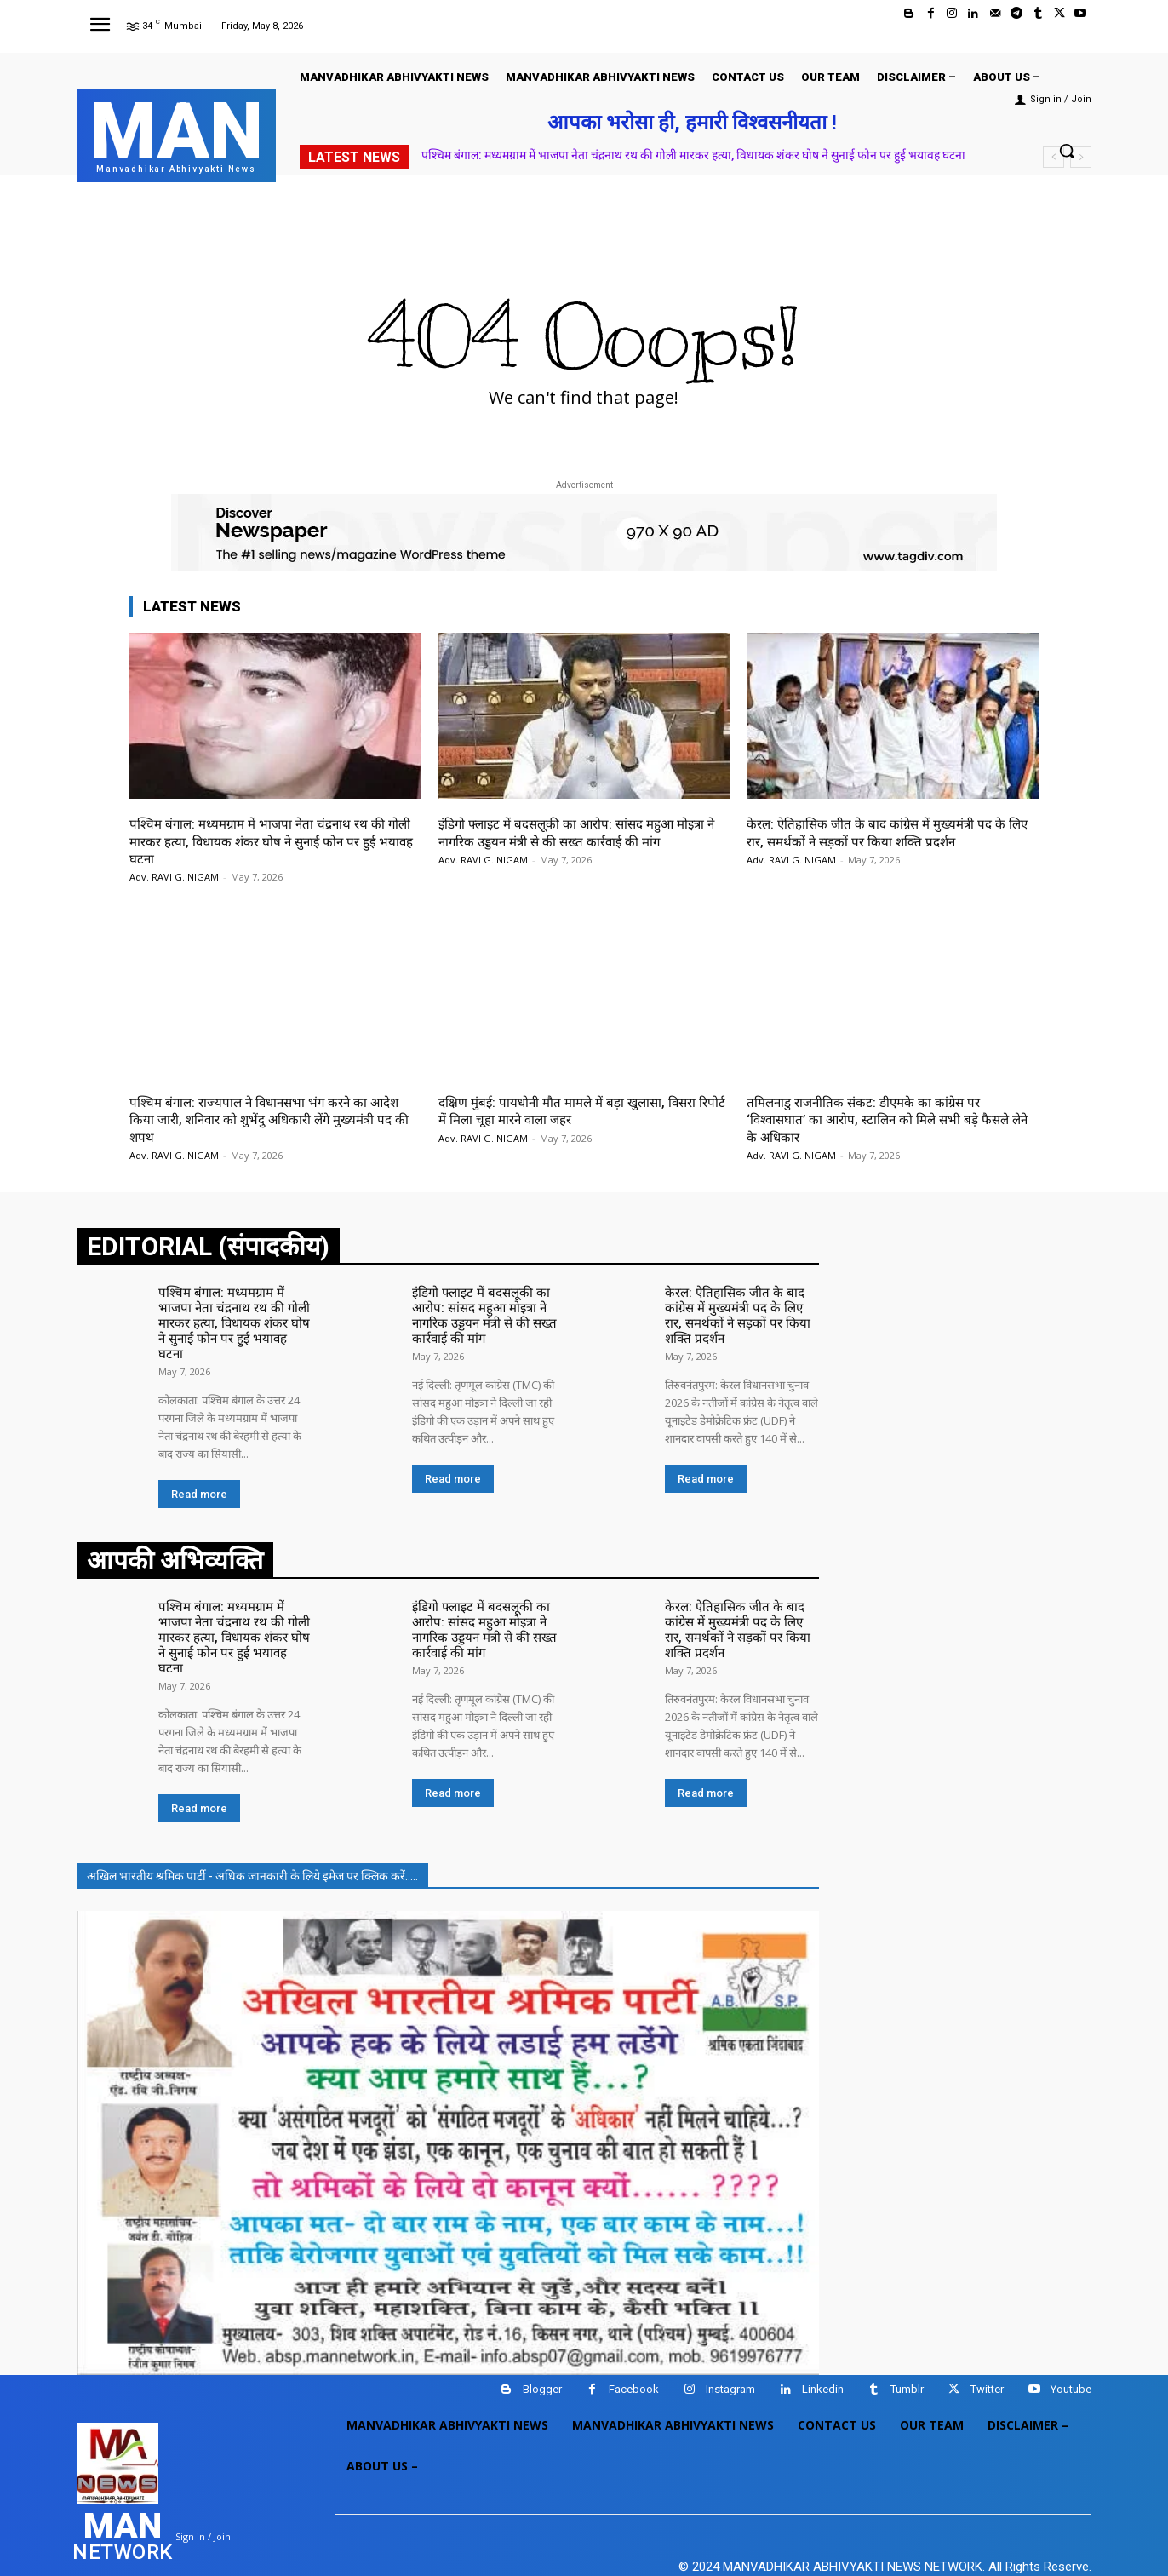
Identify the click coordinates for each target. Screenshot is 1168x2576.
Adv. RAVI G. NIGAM (174, 876)
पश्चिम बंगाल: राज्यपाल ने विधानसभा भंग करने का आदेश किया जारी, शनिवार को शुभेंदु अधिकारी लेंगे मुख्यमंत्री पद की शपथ (260, 1119)
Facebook (634, 2350)
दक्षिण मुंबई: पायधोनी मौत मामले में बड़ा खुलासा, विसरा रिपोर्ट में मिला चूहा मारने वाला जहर (578, 1110)
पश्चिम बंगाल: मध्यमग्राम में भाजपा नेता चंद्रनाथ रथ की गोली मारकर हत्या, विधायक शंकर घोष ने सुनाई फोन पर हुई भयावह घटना (693, 155)
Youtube (1071, 2350)
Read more (199, 1474)
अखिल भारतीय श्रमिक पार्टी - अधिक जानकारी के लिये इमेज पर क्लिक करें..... (252, 1837)
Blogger (542, 2350)
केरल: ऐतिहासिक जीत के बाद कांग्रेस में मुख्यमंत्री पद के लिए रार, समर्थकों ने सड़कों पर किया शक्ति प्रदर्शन (888, 832)
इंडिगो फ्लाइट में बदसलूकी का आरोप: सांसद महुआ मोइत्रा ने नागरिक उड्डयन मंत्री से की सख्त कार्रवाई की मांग (581, 832)
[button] (1066, 150)
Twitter (987, 2350)
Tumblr (907, 2350)
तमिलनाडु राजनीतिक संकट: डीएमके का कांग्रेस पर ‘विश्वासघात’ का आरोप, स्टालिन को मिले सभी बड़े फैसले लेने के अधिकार (890, 1119)
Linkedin (823, 2350)
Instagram (730, 2350)
